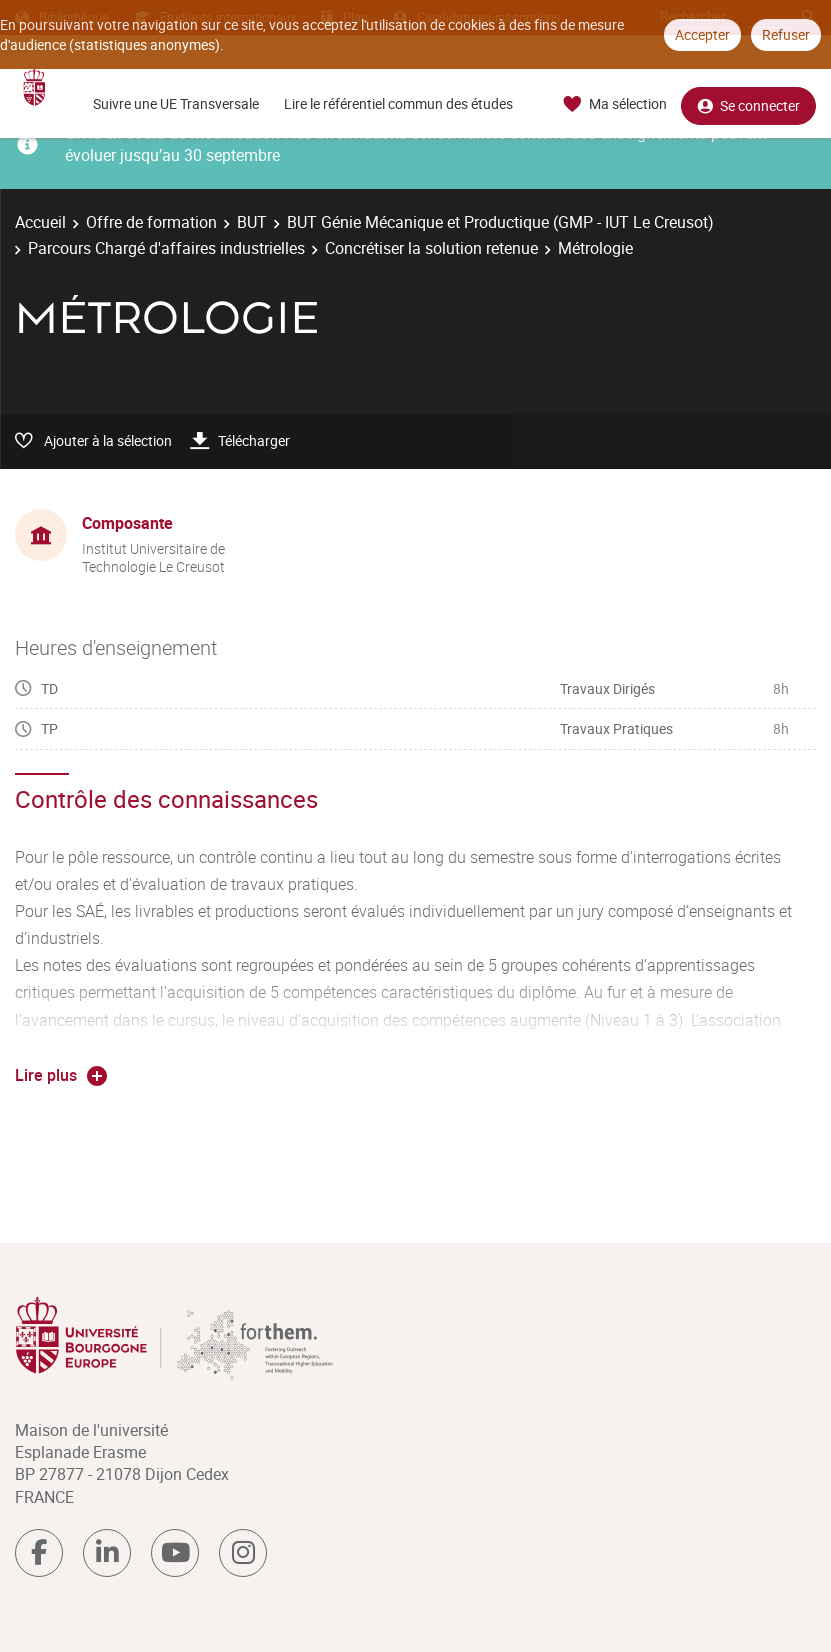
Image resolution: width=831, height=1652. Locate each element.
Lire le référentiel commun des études (398, 103)
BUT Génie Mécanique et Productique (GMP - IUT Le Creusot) (500, 222)
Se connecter (748, 104)
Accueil (40, 222)
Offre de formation (151, 222)
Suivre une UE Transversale (176, 103)
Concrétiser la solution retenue (431, 248)
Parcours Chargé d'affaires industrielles (166, 248)
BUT (252, 222)
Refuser (786, 34)
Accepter (702, 34)
